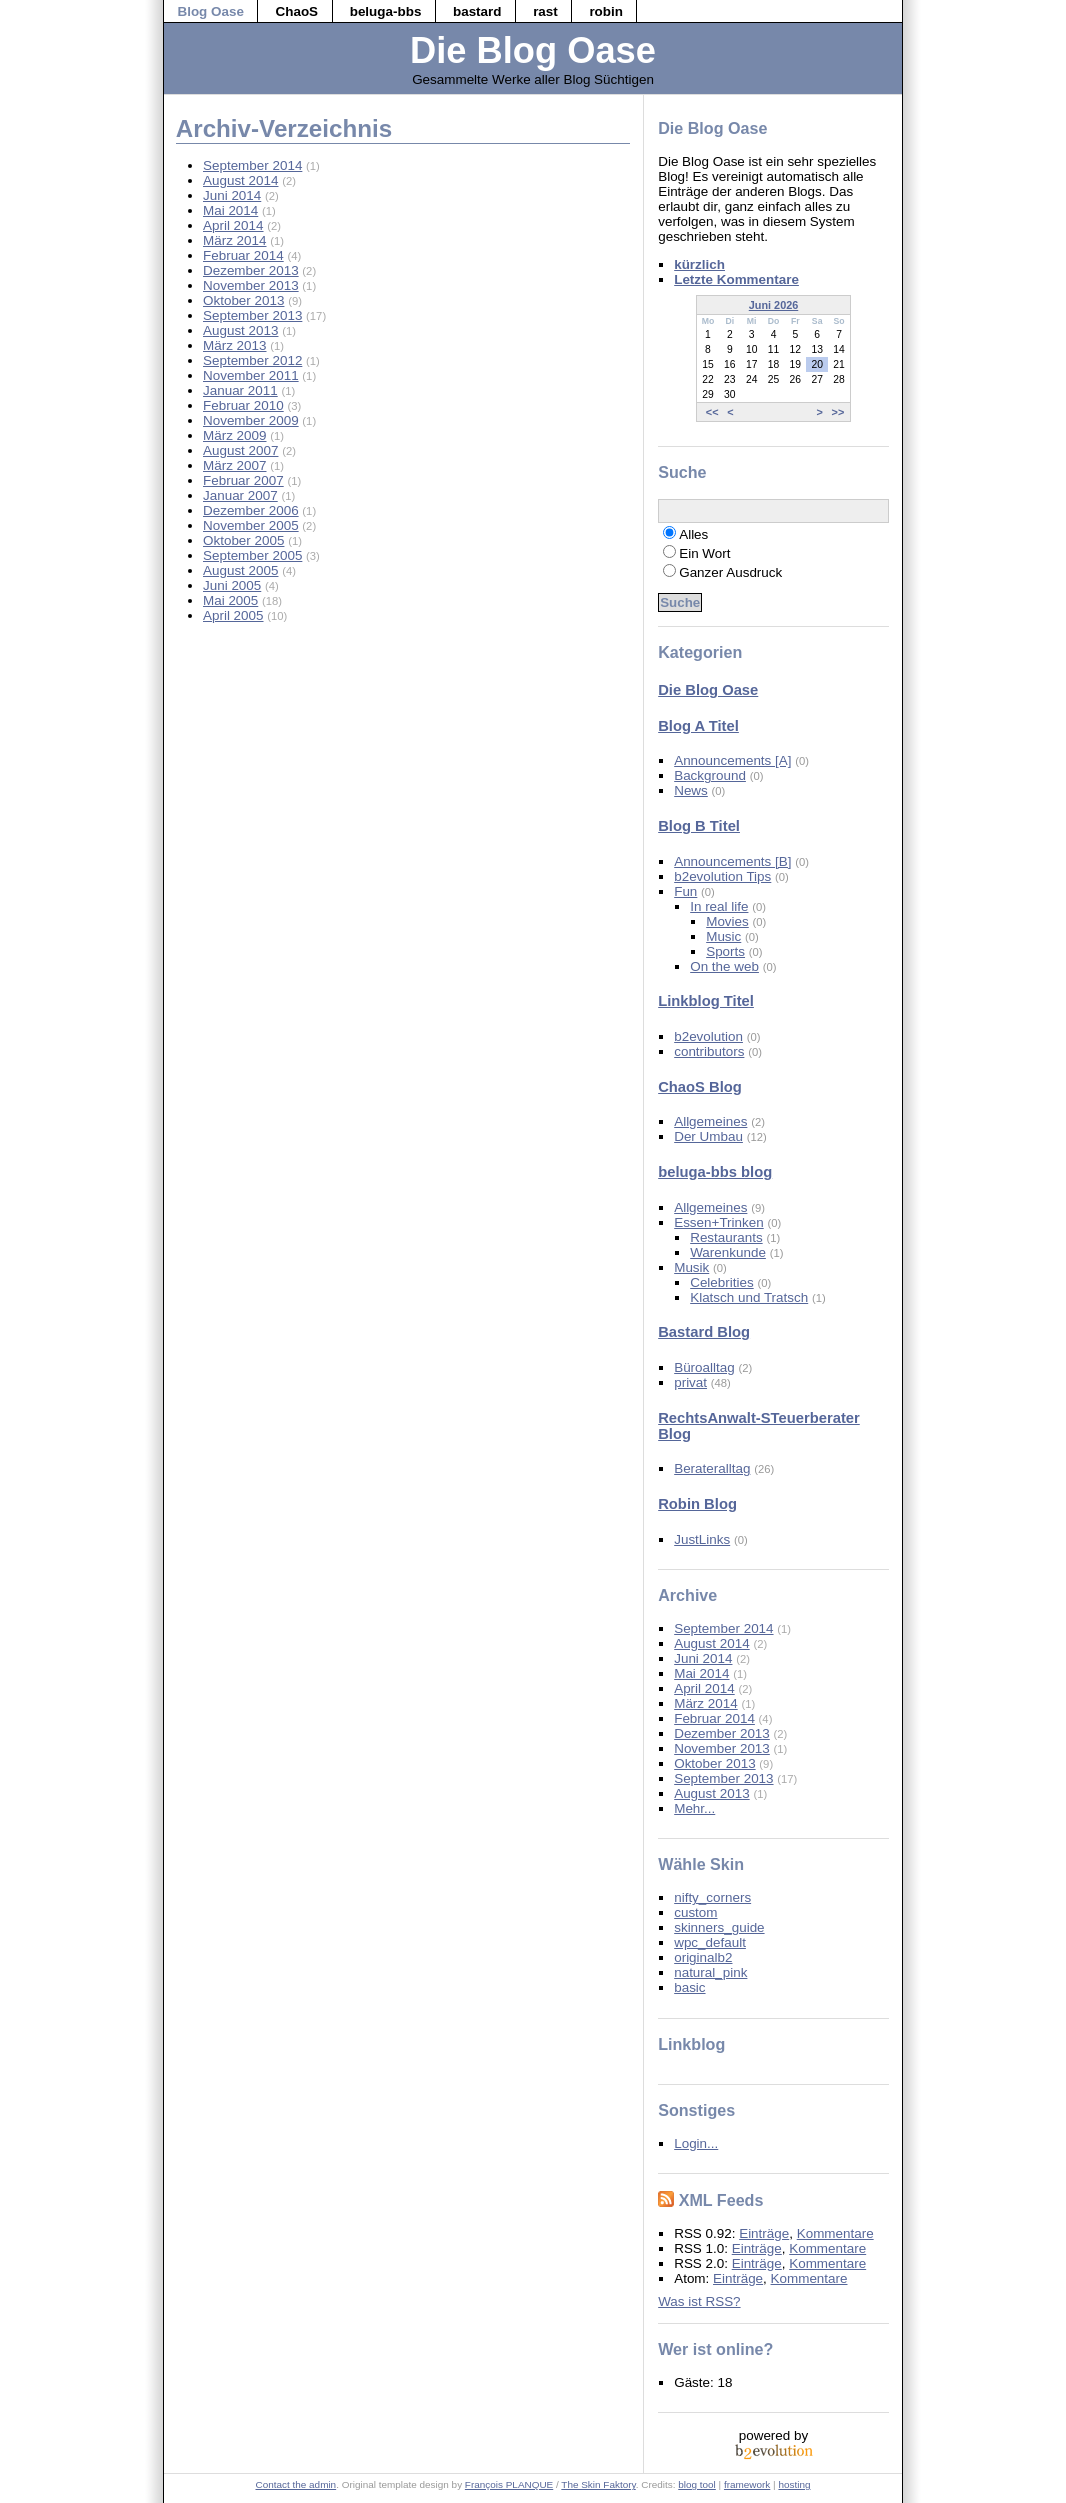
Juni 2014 (232, 195)
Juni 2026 (774, 305)
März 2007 (235, 465)
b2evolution (708, 1036)
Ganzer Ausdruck (730, 572)
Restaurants (726, 1237)
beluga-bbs (386, 11)
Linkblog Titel (706, 1001)
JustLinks (702, 1539)
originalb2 (703, 1957)
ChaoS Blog (700, 1087)
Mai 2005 (230, 600)
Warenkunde (728, 1252)
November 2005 (251, 525)
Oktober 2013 (243, 300)
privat (690, 1382)
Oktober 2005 (243, 540)
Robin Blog (697, 1504)
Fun (685, 891)
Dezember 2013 (251, 270)
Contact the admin (296, 2484)
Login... (696, 2143)
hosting (794, 2484)
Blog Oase (210, 11)
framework (747, 2484)
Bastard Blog (704, 1332)
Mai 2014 (230, 210)
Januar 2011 (240, 390)
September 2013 (252, 315)
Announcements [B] (732, 861)
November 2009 (251, 420)
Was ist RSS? (699, 2301)
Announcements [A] (732, 760)
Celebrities (721, 1282)
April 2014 (233, 225)
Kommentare (835, 2233)
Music (723, 936)
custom (695, 1912)
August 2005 (240, 570)
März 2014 (235, 240)
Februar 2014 (243, 255)
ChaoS (297, 11)
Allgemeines (710, 1121)
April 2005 (233, 615)
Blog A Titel (698, 726)
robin (606, 11)
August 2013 (240, 330)
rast (545, 11)
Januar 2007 (240, 495)
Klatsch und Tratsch (749, 1297)
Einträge (764, 2233)
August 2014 (240, 180)
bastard (477, 11)
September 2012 (252, 360)
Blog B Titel (699, 826)
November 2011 (251, 375)
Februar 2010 (243, 405)
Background (710, 775)
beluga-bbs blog (715, 1172)
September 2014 (252, 165)
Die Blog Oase (533, 50)
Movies (727, 921)
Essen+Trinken (719, 1222)
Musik (691, 1267)
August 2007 (240, 450)
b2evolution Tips (722, 876)
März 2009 (235, 435)
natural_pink (710, 1972)
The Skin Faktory (598, 2484)
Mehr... (694, 1808)
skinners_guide (719, 1927)
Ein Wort (704, 553)
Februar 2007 (243, 480)
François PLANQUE (509, 2484)
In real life (719, 906)
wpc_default (710, 1942)
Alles (693, 534)
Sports (725, 951)
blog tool (697, 2484)
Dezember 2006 (251, 510)
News (691, 790)
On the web (724, 966)
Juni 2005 (232, 585)
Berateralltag (712, 1468)
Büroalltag (704, 1367)
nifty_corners (712, 1897)
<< (712, 412)
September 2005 (252, 555)
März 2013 (235, 345)
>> (838, 412)
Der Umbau (708, 1136)
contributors (709, 1051)
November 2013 (251, 285)
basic (689, 1987)
